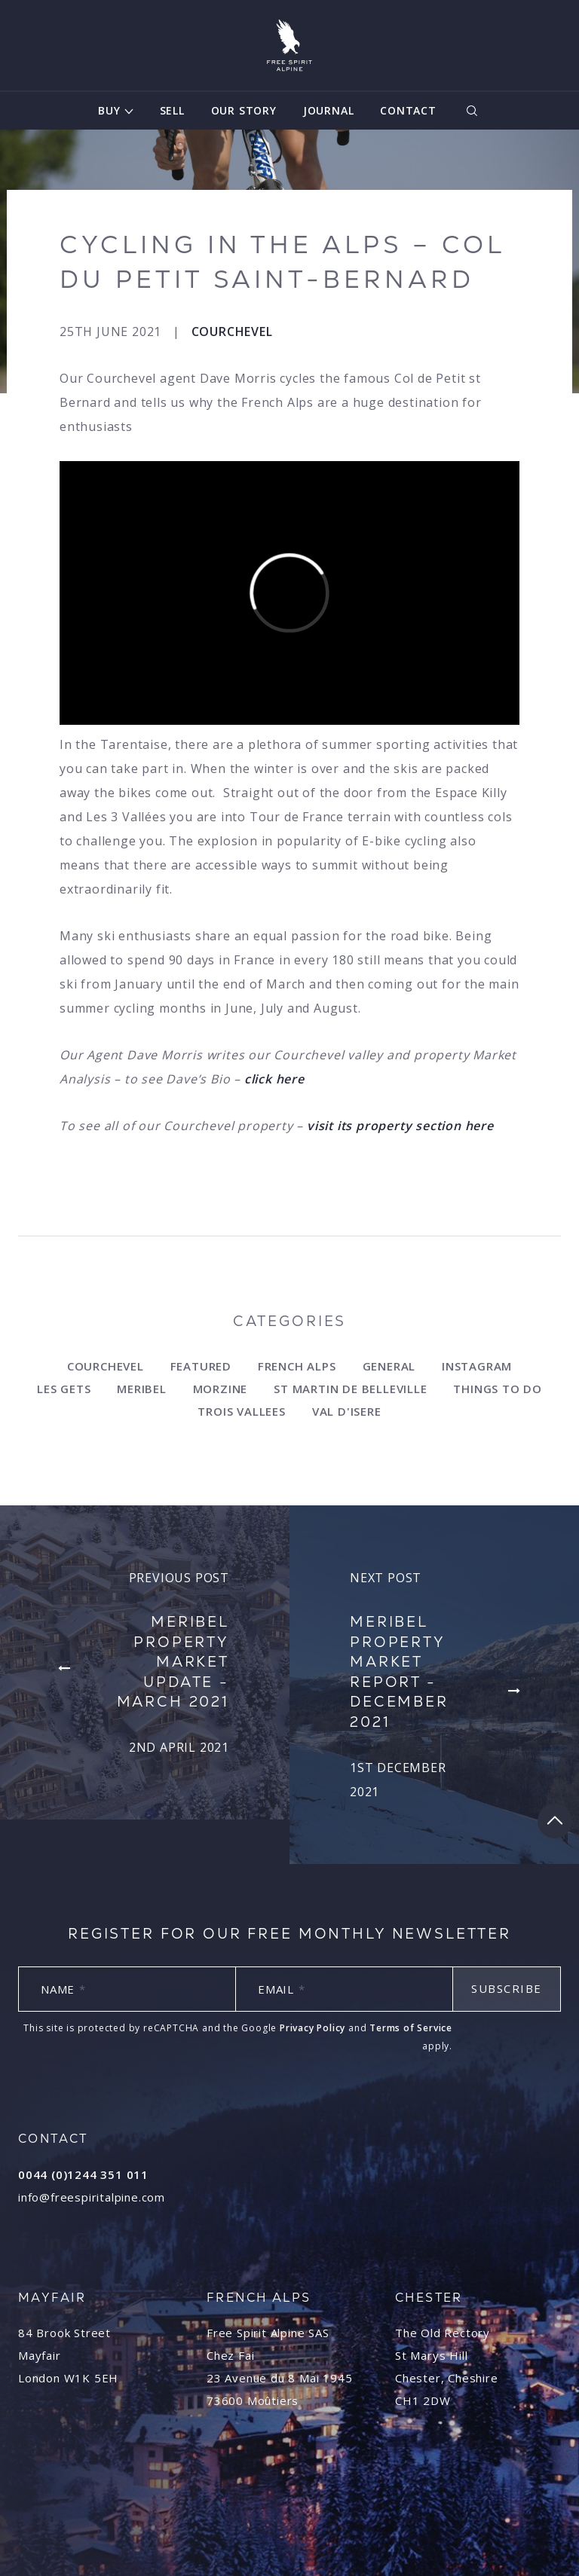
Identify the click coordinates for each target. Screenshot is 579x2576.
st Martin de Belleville (350, 1388)
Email (281, 1989)
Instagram (477, 1366)
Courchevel (232, 331)
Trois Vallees (241, 1411)
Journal (328, 110)
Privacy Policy (312, 2027)
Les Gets (63, 1388)
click (260, 1079)
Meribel (142, 1388)
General (389, 1366)
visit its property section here (400, 1125)
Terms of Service (410, 2027)
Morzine (220, 1388)
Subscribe (506, 1988)
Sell (172, 110)
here (290, 1079)
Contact (408, 110)
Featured (200, 1366)
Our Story (244, 110)
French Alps (297, 1366)
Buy (109, 110)
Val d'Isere (346, 1411)
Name (63, 1989)
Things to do (497, 1388)
